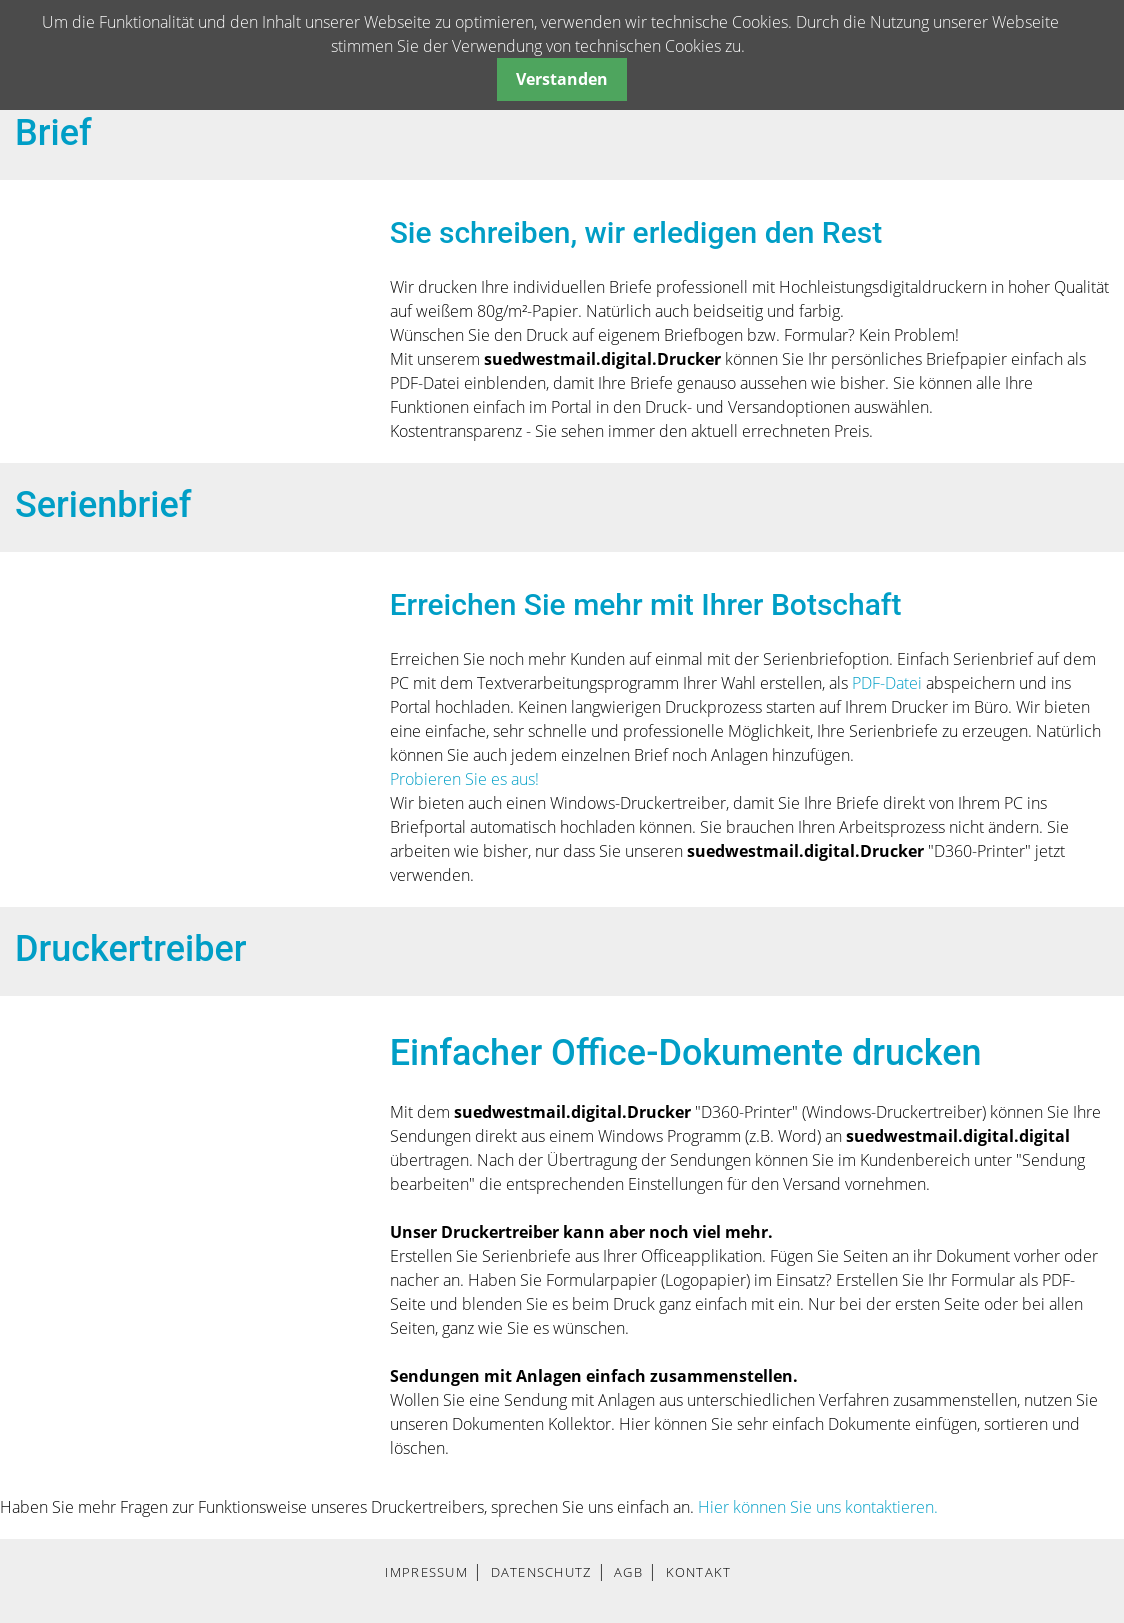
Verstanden (562, 79)
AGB (628, 1572)
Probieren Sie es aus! (464, 779)
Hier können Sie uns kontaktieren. (818, 1507)
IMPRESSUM (426, 1572)
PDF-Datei (889, 683)
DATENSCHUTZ (541, 1572)
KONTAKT (699, 1572)
